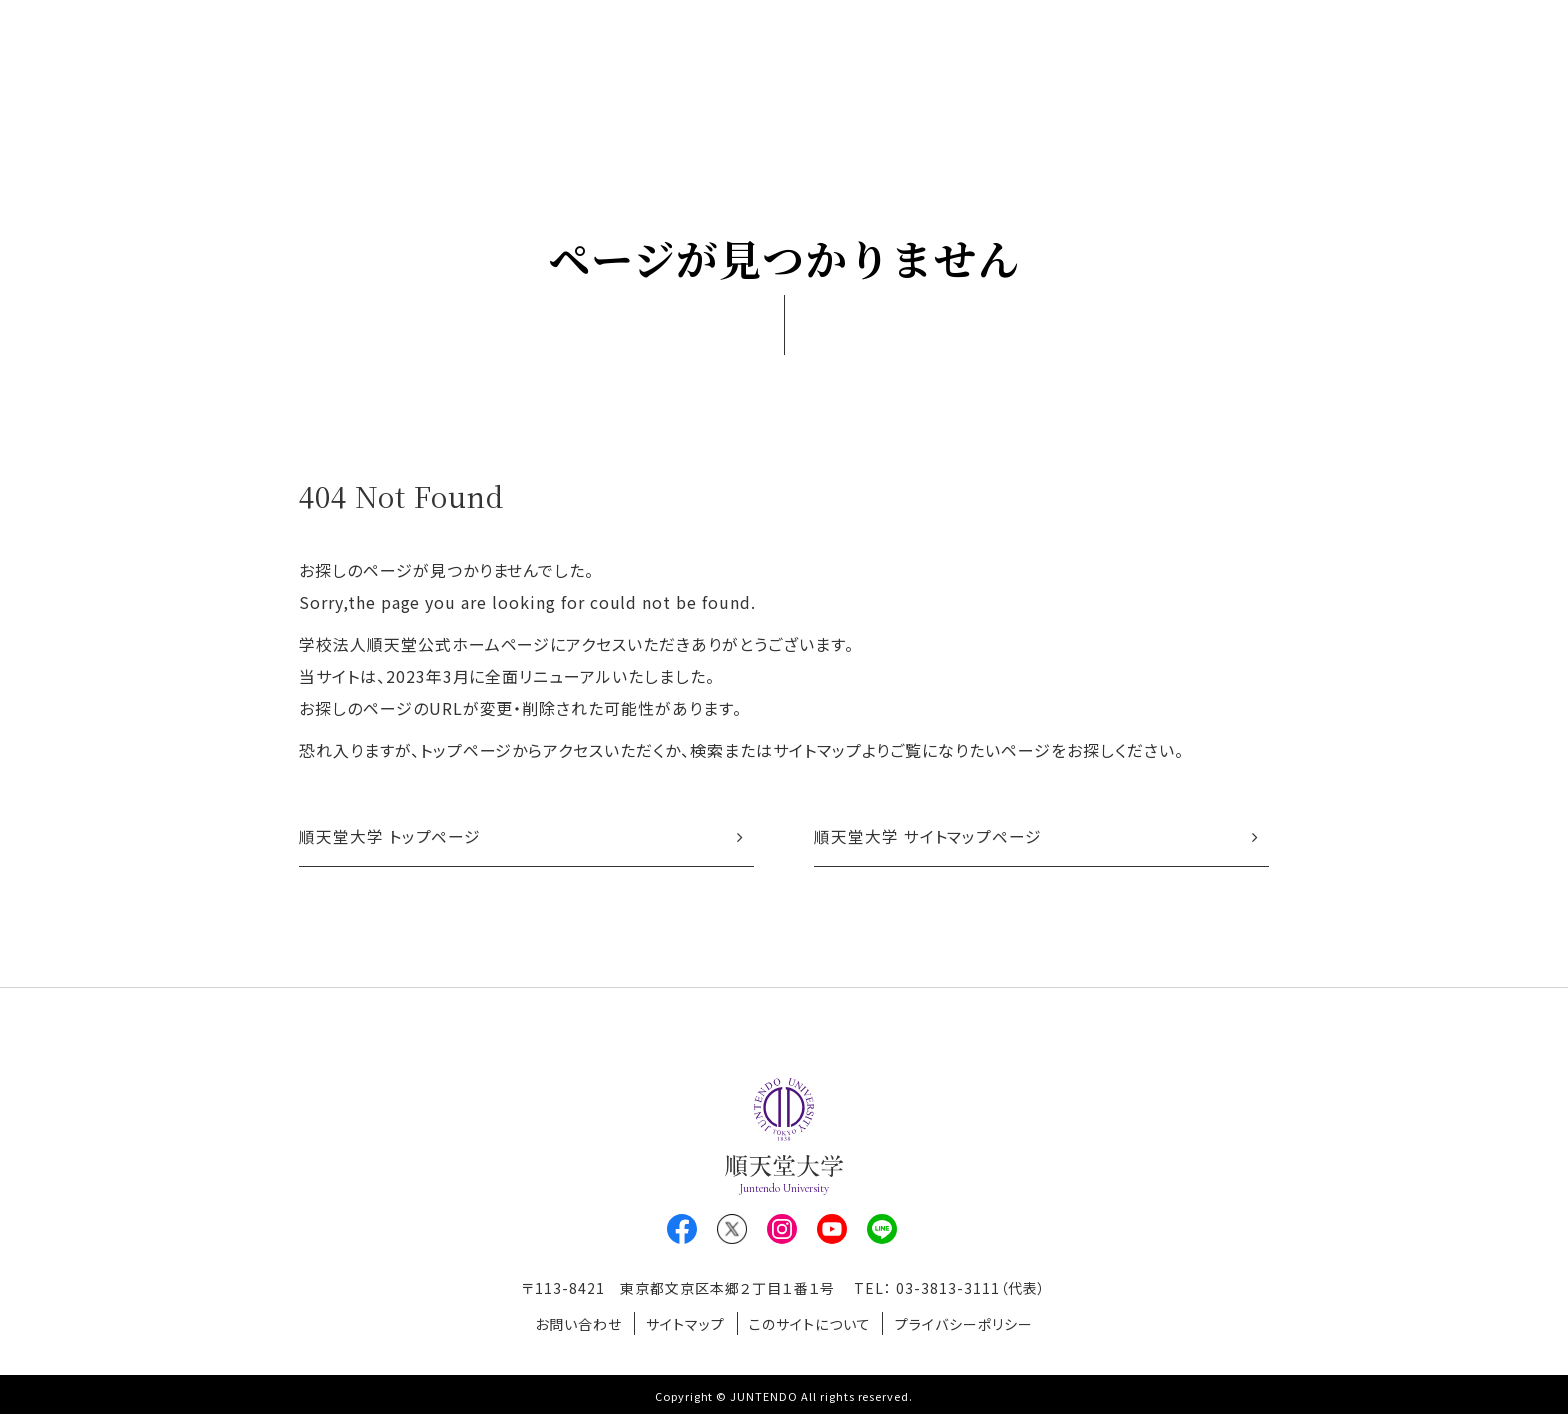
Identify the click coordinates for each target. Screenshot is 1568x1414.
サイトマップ (683, 1323)
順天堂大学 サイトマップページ (928, 838)
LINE (882, 1231)
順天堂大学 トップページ (390, 838)
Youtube (832, 1231)
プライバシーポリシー (971, 1323)
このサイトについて (813, 1323)
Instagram (782, 1231)
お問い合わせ (571, 1323)
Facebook (682, 1231)
